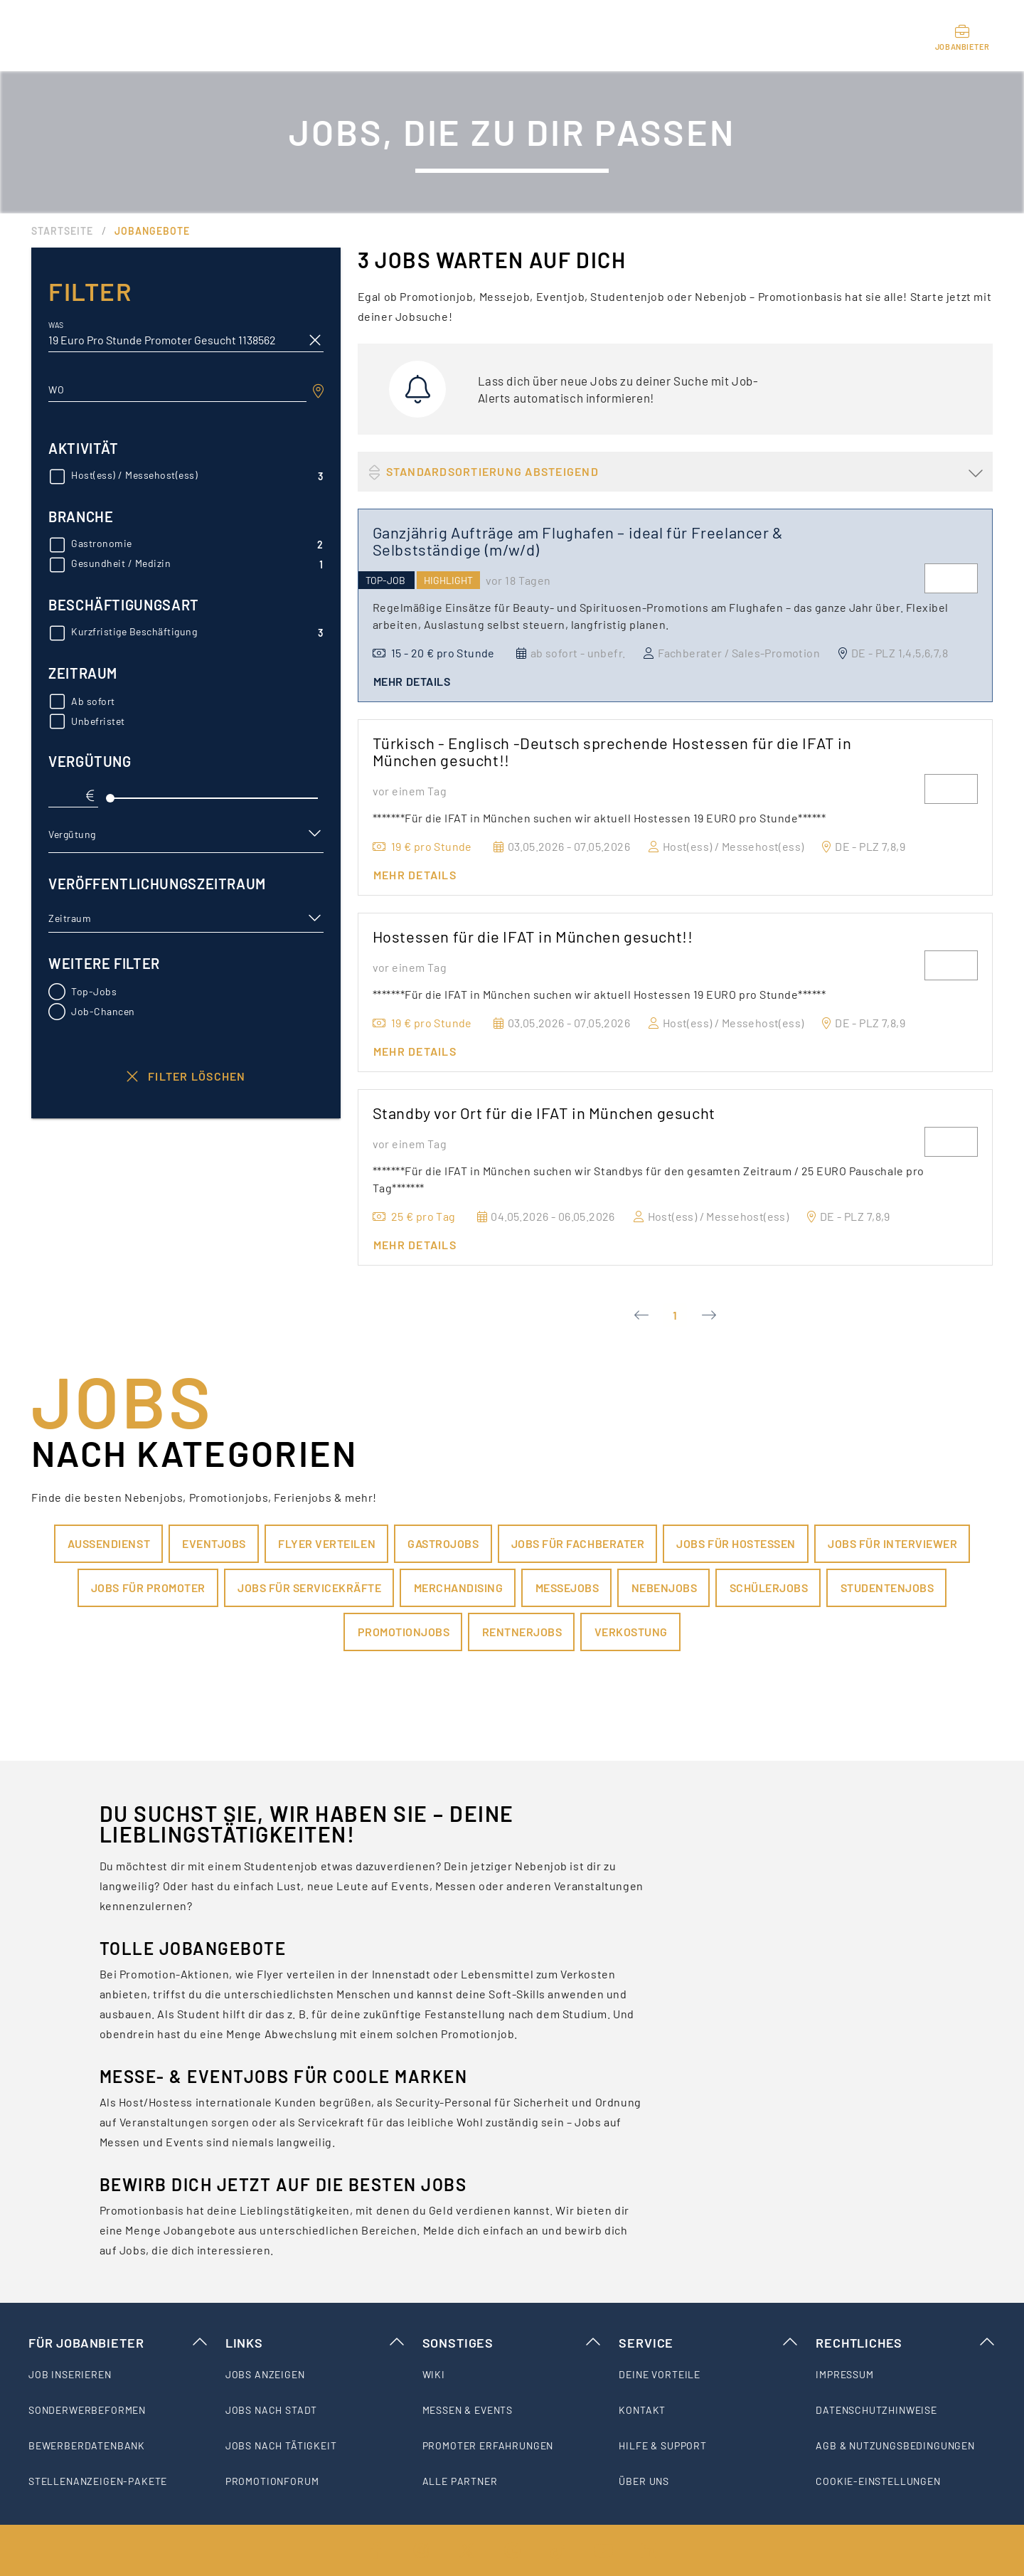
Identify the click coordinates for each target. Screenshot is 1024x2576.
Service (709, 2342)
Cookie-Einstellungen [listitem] (878, 2481)
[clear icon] (315, 340)
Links (315, 2342)
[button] (186, 833)
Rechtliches (906, 2342)
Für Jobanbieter (118, 2342)
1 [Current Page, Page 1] (675, 1315)
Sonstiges (512, 2342)
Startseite (62, 231)
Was (55, 325)
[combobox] (177, 389)
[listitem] (118, 2374)
